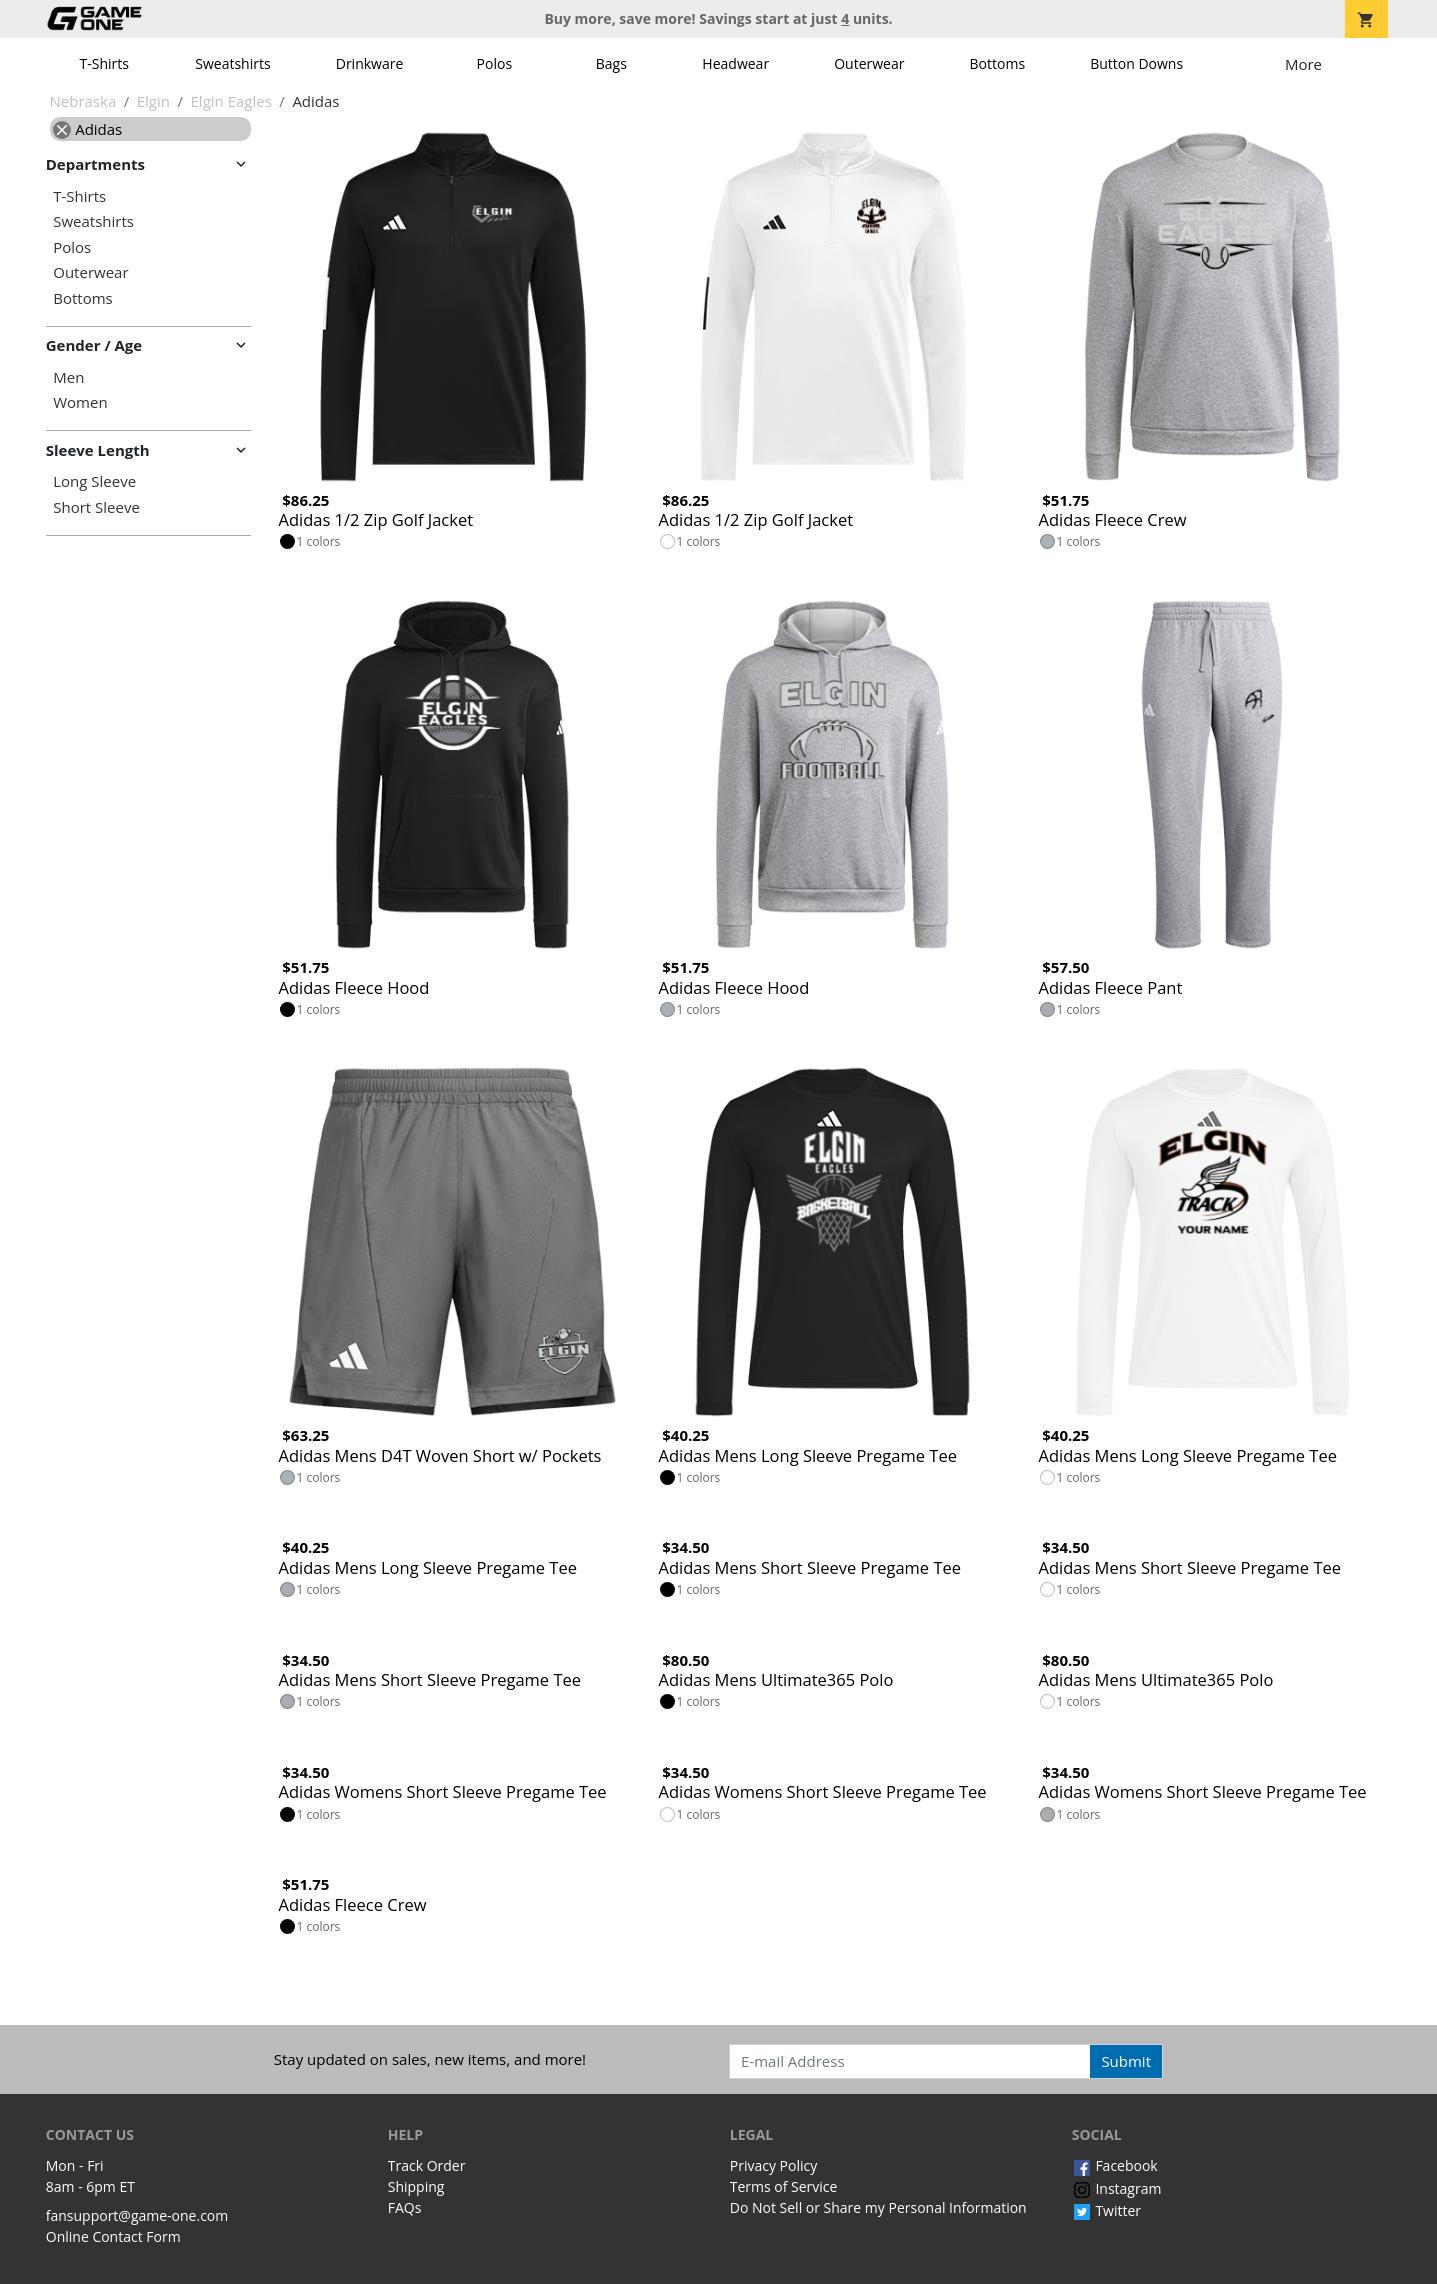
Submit (1126, 2061)
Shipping (416, 2186)
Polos (494, 63)
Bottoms (998, 63)
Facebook (1115, 2165)
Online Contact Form (113, 2236)
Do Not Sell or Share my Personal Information (878, 2207)
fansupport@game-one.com (137, 2215)
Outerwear (869, 63)
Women (80, 402)
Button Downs (1136, 63)
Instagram (1117, 2188)
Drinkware (370, 63)
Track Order (427, 2165)
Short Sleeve (96, 507)
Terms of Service (784, 2186)
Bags (611, 63)
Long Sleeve (94, 481)
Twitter (1106, 2210)
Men (68, 377)
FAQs (405, 2207)
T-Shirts (104, 63)
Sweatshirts (232, 63)
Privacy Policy (773, 2165)
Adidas (87, 129)
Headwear (735, 63)
